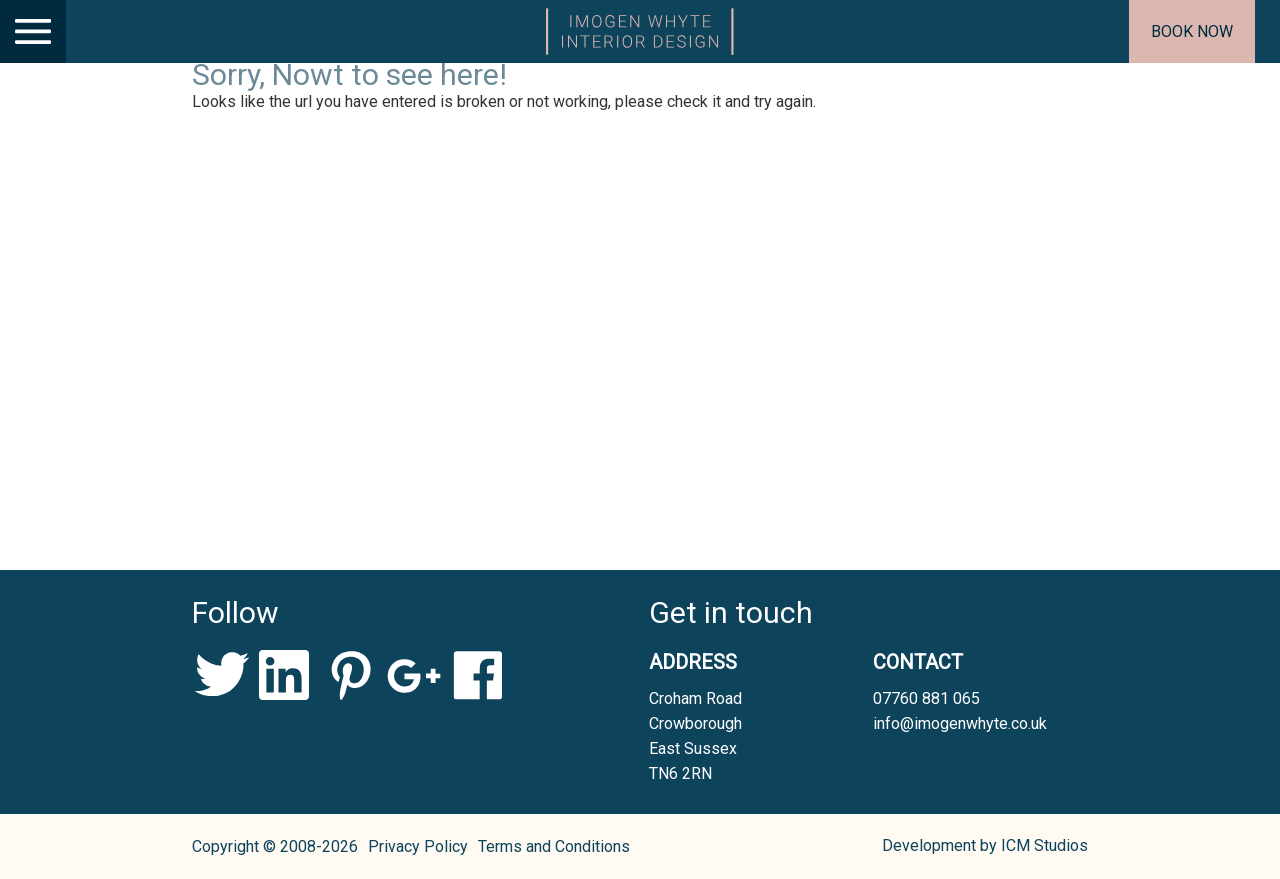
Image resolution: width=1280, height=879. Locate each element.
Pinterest (349, 675)
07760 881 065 (926, 698)
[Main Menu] (33, 31)
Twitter (221, 675)
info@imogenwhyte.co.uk (960, 723)
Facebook (477, 675)
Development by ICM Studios (985, 845)
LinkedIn (285, 675)
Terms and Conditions (554, 846)
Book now (1192, 31)
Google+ (413, 675)
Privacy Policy (418, 846)
